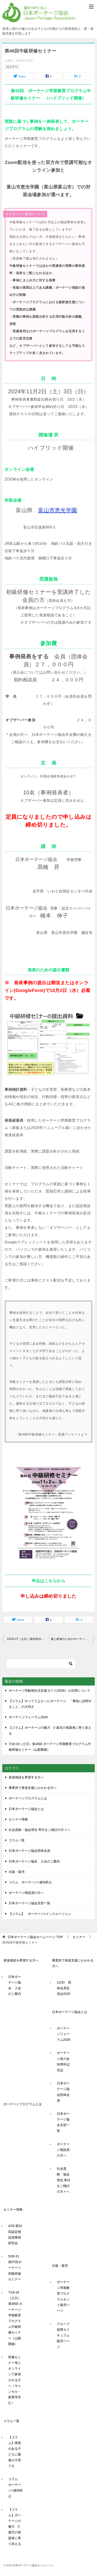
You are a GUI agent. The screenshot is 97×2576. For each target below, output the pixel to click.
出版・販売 (17, 1872)
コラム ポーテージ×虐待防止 (32, 1882)
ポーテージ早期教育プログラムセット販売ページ (63, 2296)
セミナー (12, 66)
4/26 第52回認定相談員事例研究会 (15, 2234)
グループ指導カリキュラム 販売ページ (65, 2335)
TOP (35, 1937)
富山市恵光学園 (57, 510)
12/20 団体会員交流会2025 (64, 1988)
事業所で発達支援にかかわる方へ (33, 1788)
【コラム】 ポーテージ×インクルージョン (40, 1914)
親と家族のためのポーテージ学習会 (73, 1639)
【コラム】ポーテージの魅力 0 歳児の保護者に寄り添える (14, 2527)
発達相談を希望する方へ (26, 1777)
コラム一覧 (17, 1840)
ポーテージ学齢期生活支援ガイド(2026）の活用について (49, 1690)
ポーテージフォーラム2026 (28, 1717)
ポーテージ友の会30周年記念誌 (63, 2061)
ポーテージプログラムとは (28, 1798)
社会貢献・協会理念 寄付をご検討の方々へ (39, 1830)
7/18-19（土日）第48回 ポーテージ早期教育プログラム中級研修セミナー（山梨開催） (15, 2318)
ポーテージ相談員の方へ (26, 1892)
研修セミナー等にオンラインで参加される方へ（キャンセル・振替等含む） (14, 2380)
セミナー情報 (18, 1819)
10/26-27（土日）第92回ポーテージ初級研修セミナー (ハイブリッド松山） (28, 1639)
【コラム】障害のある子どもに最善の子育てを (14, 2451)
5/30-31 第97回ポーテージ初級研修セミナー (15, 2267)
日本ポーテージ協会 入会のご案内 (34, 1861)
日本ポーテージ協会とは (26, 1809)
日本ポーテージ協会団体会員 (29, 1850)
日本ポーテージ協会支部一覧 (29, 1903)
